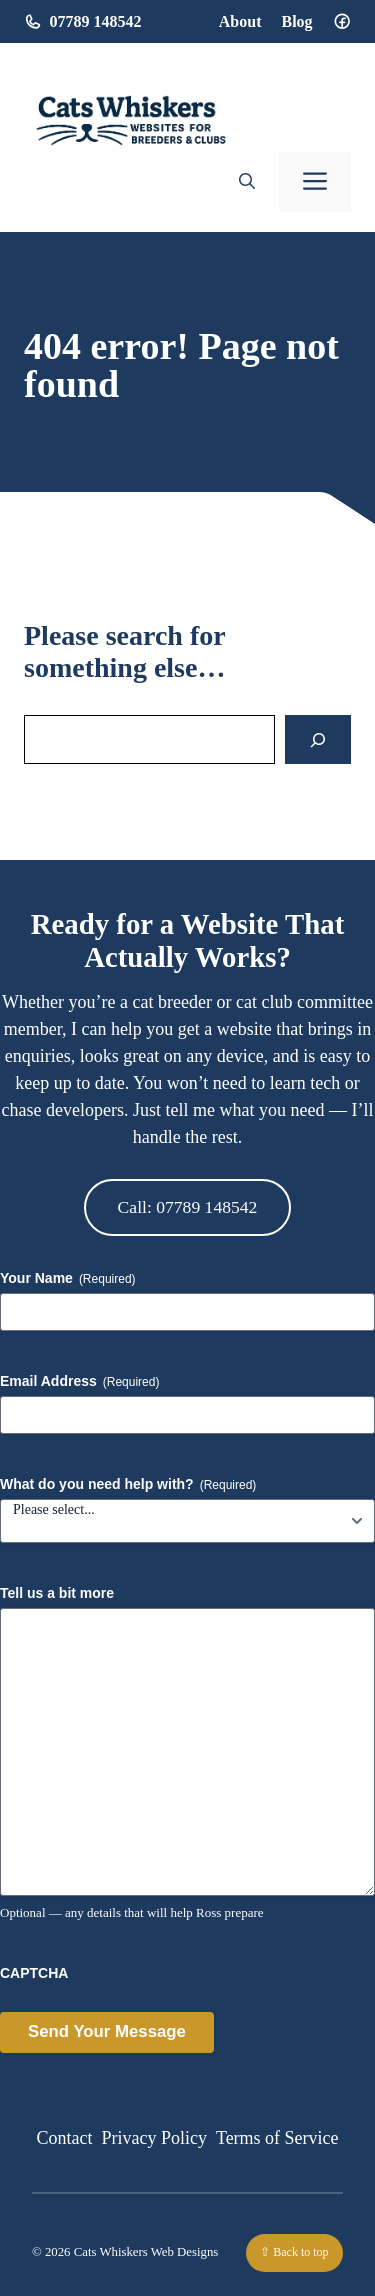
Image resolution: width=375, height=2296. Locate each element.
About (240, 21)
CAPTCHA (34, 1973)
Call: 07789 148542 (188, 1207)
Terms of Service (277, 2138)
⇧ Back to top (294, 2252)
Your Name (68, 1279)
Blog (296, 21)
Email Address (79, 1382)
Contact (64, 2138)
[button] (247, 182)
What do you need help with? (128, 1485)
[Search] (318, 739)
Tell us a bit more (57, 1593)
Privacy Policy (154, 2138)
